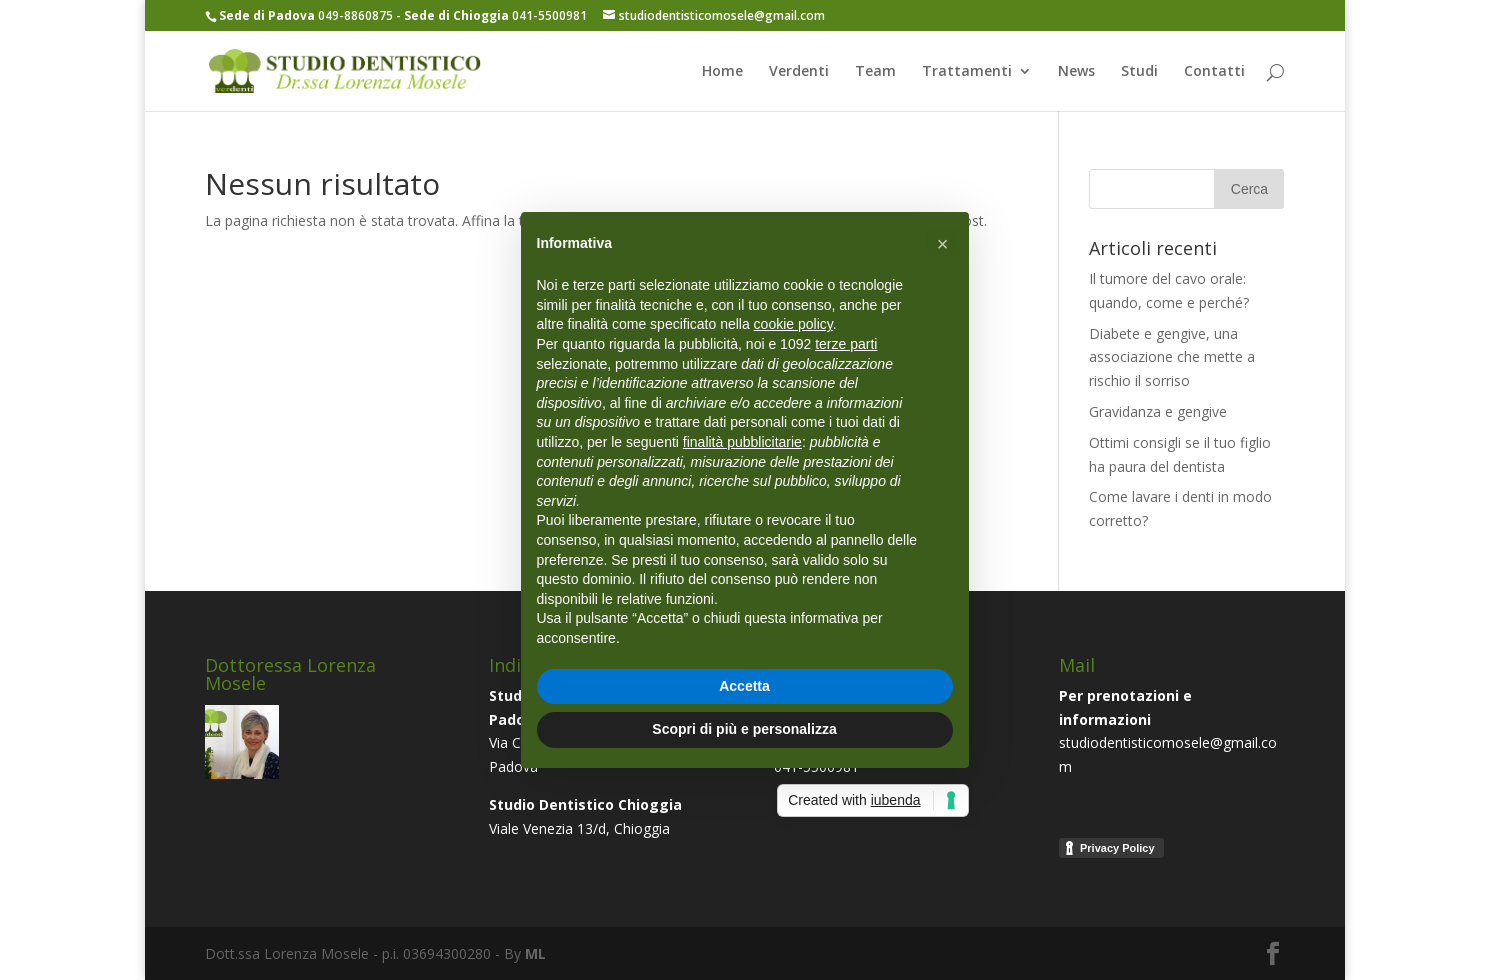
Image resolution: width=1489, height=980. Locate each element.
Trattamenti (967, 72)
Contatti (1214, 72)
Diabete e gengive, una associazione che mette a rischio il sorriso (1172, 357)
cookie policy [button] (793, 324)
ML (535, 953)
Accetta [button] (744, 686)
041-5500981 (495, 15)
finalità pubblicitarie (742, 442)
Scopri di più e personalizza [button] (744, 729)
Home (722, 72)
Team (875, 72)
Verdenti (799, 72)
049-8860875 (307, 15)
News (1076, 72)
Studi (1139, 72)
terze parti (846, 344)
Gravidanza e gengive (1158, 411)
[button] (943, 244)
